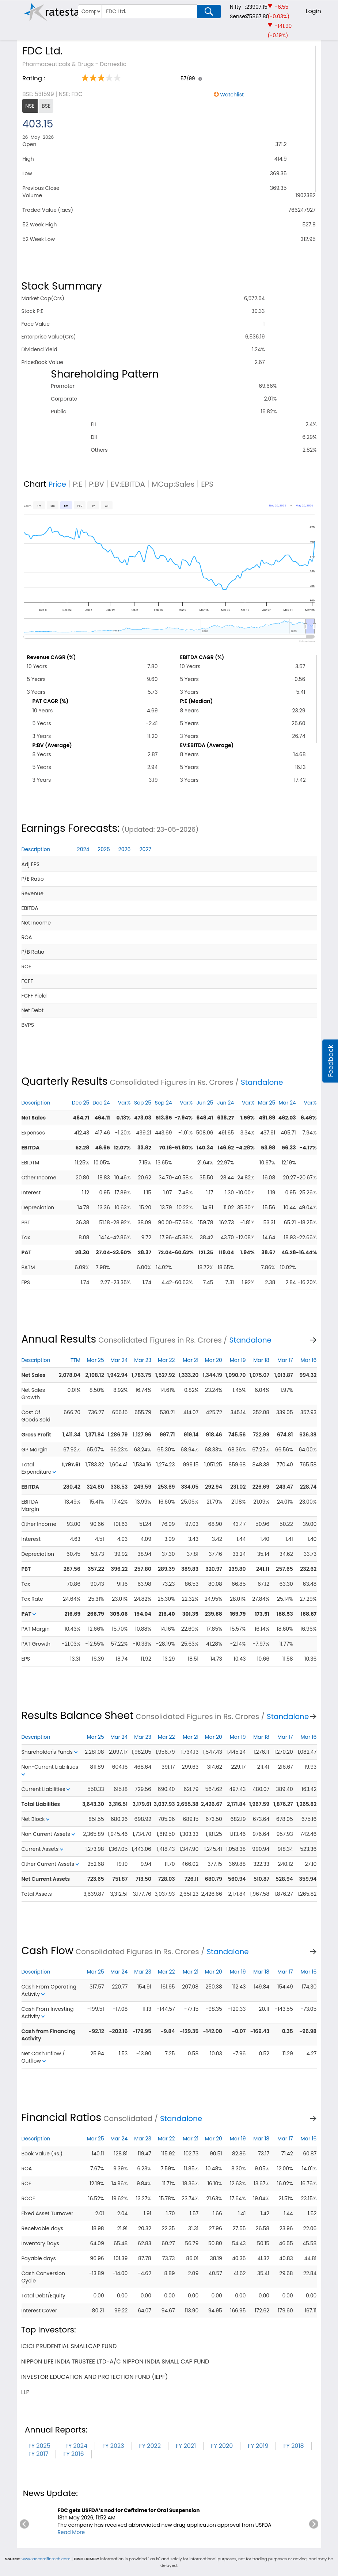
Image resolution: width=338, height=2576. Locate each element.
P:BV (96, 484)
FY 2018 (293, 2446)
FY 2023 (113, 2446)
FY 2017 (39, 2454)
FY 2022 (150, 2446)
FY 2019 (258, 2446)
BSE (46, 106)
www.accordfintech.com (46, 2559)
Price (57, 484)
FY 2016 (73, 2454)
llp (25, 2392)
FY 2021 (186, 2446)
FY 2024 (76, 2446)
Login (313, 11)
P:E (77, 484)
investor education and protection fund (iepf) (94, 2377)
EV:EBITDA (128, 484)
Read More (71, 2532)
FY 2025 (39, 2446)
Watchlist (232, 94)
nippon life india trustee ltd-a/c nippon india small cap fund (115, 2361)
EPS (207, 484)
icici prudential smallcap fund (69, 2346)
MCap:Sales (173, 484)
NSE (29, 106)
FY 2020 (222, 2446)
